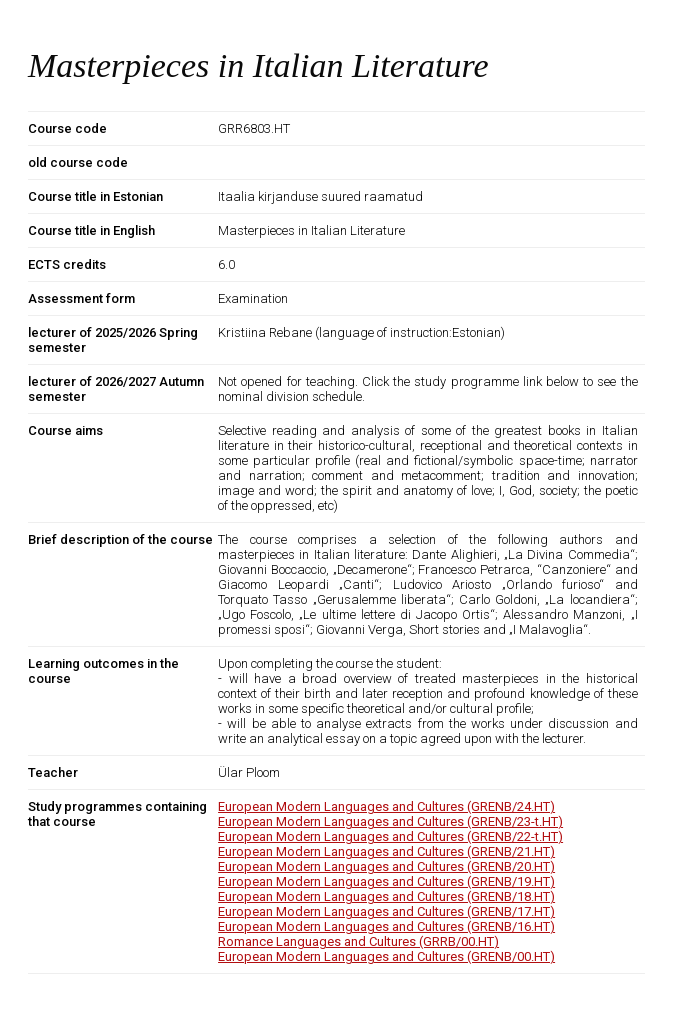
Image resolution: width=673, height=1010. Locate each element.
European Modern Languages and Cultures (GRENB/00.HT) (386, 956)
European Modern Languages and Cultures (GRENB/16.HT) (386, 926)
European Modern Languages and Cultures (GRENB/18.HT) (386, 896)
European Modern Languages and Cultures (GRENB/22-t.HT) (390, 836)
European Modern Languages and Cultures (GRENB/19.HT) (386, 881)
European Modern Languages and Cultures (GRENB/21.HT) (386, 851)
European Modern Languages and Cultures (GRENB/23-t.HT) (390, 821)
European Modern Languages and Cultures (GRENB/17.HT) (386, 911)
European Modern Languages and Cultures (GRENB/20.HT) (386, 866)
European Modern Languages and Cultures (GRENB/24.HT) (386, 806)
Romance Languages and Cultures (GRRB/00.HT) (358, 941)
